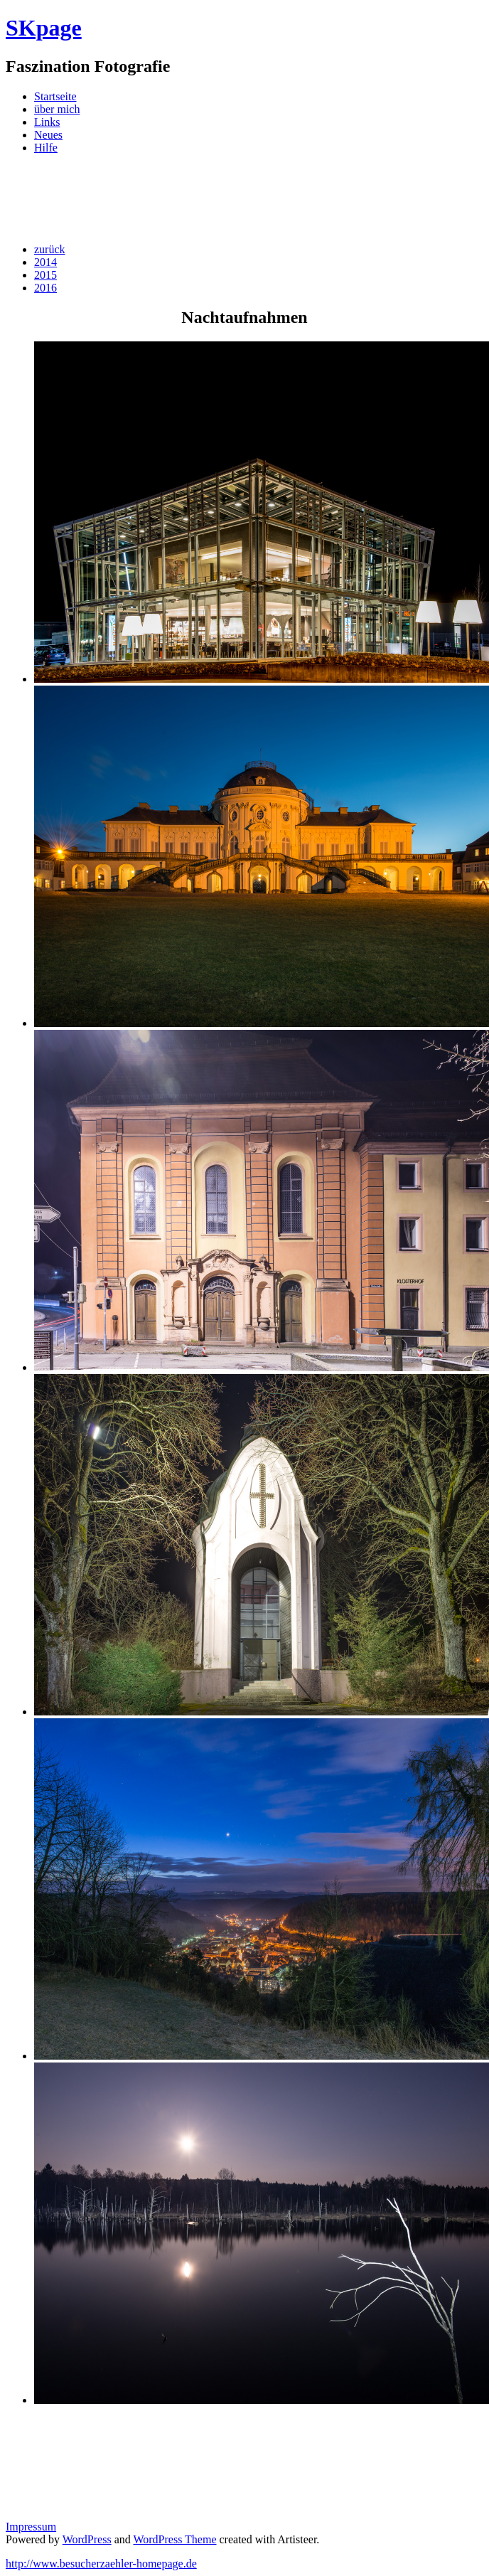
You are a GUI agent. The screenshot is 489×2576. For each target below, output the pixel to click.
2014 (45, 262)
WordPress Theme (174, 2539)
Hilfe (46, 148)
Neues (48, 135)
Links (47, 122)
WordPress (87, 2539)
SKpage (44, 28)
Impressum (31, 2527)
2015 (45, 275)
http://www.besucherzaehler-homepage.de (101, 2564)
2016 (45, 288)
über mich (57, 109)
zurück (49, 249)
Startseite (55, 96)
